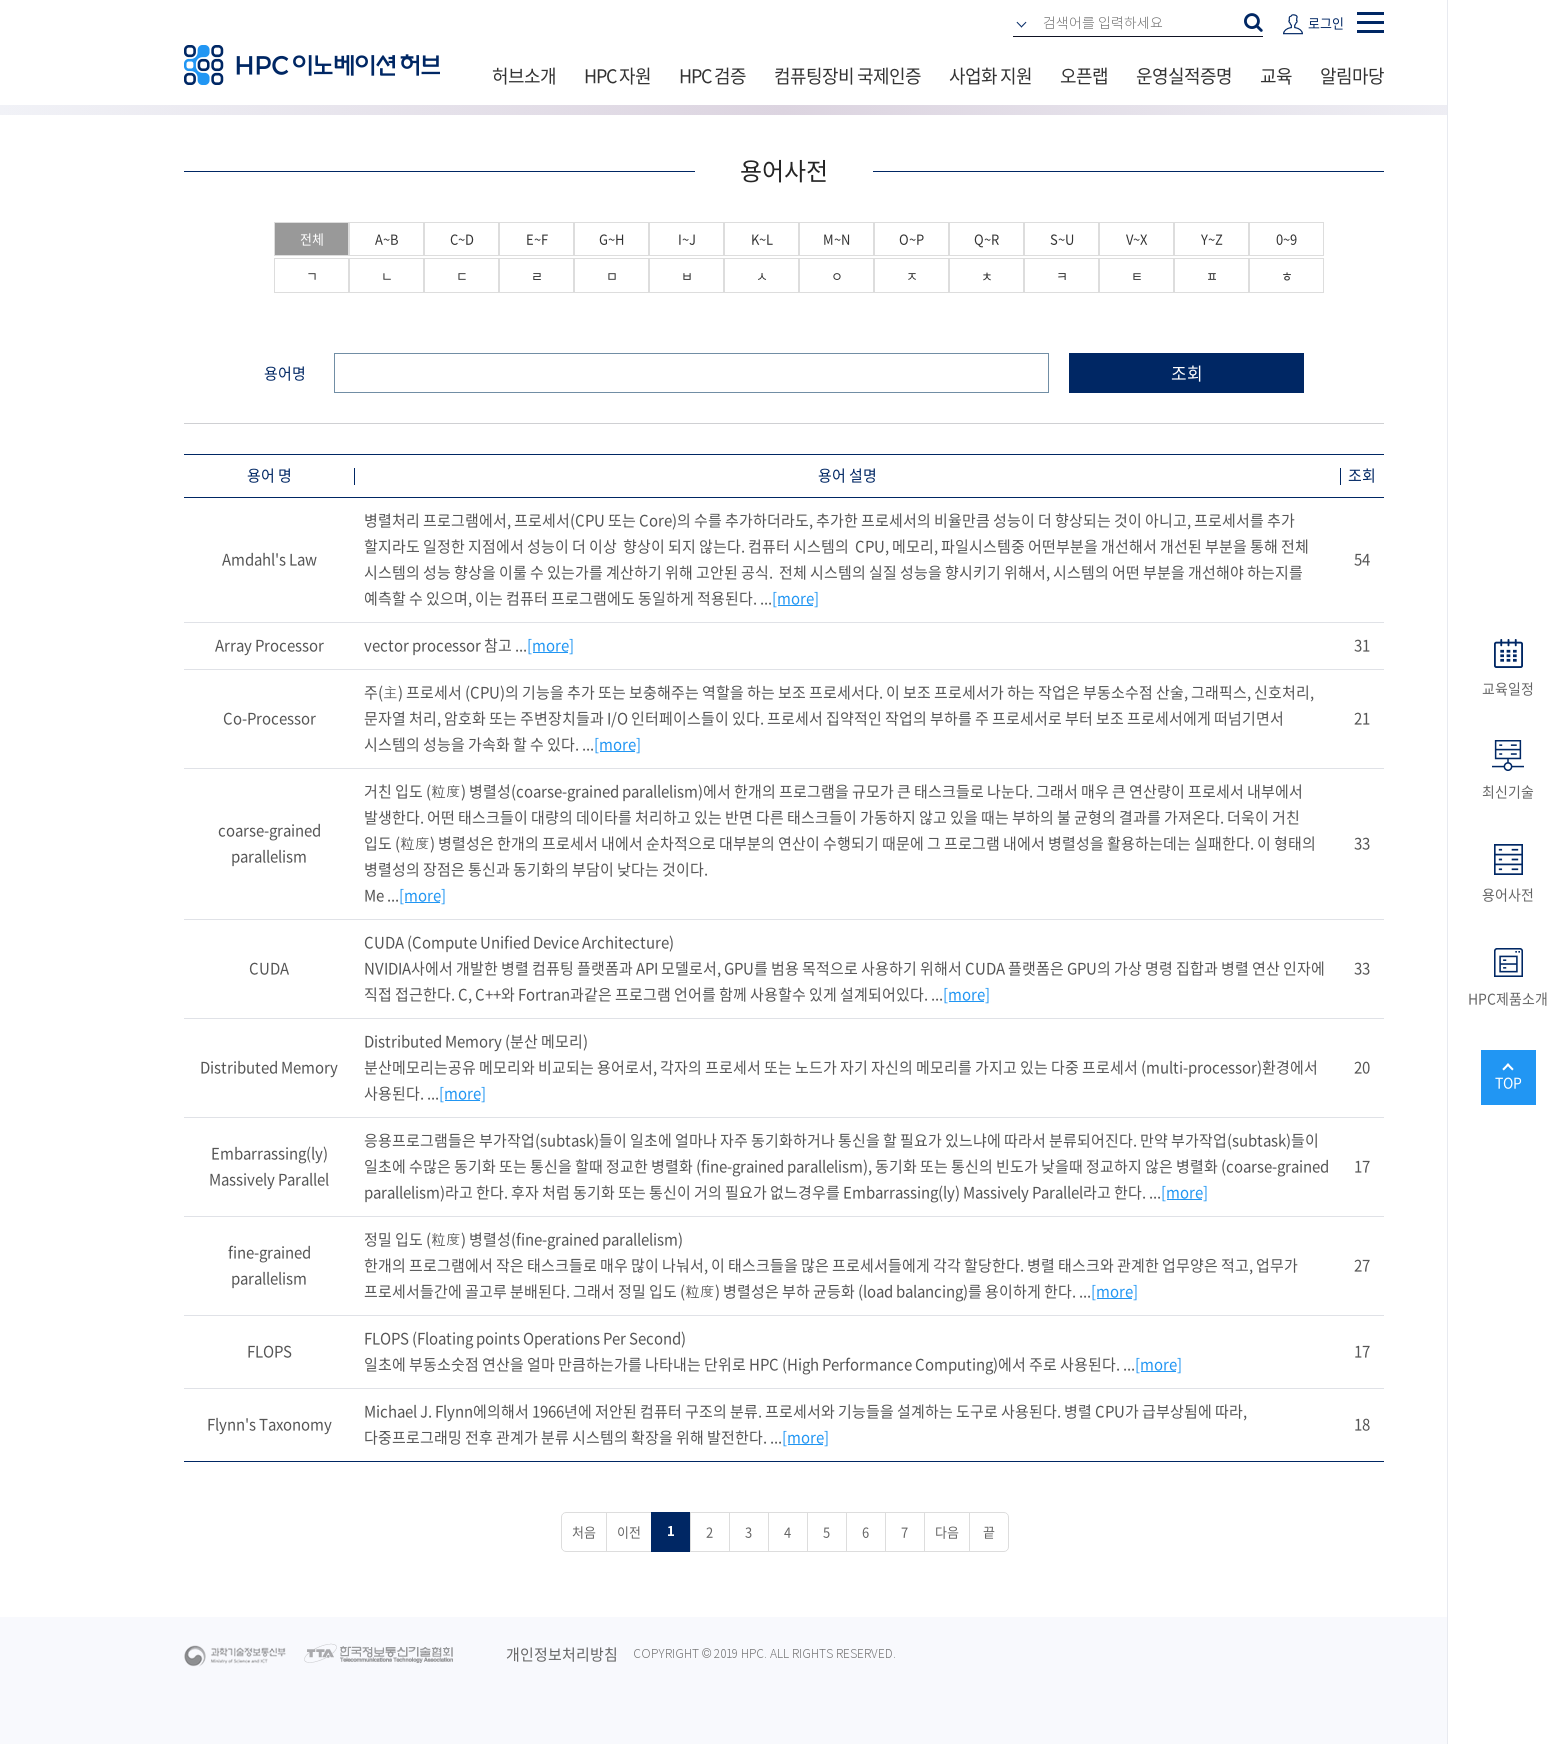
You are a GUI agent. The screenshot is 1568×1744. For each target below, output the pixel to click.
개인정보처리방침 (562, 1654)
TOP (1508, 1082)
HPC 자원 (617, 75)
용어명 (285, 373)
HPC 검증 (712, 75)
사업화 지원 (990, 75)
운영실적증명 (1184, 75)
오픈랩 (1084, 75)
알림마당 (1352, 75)
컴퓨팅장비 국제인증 (847, 75)
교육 (1276, 75)
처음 (584, 1531)
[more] (795, 598)
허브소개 (524, 75)
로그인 (1326, 22)
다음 (947, 1531)
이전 (629, 1531)
